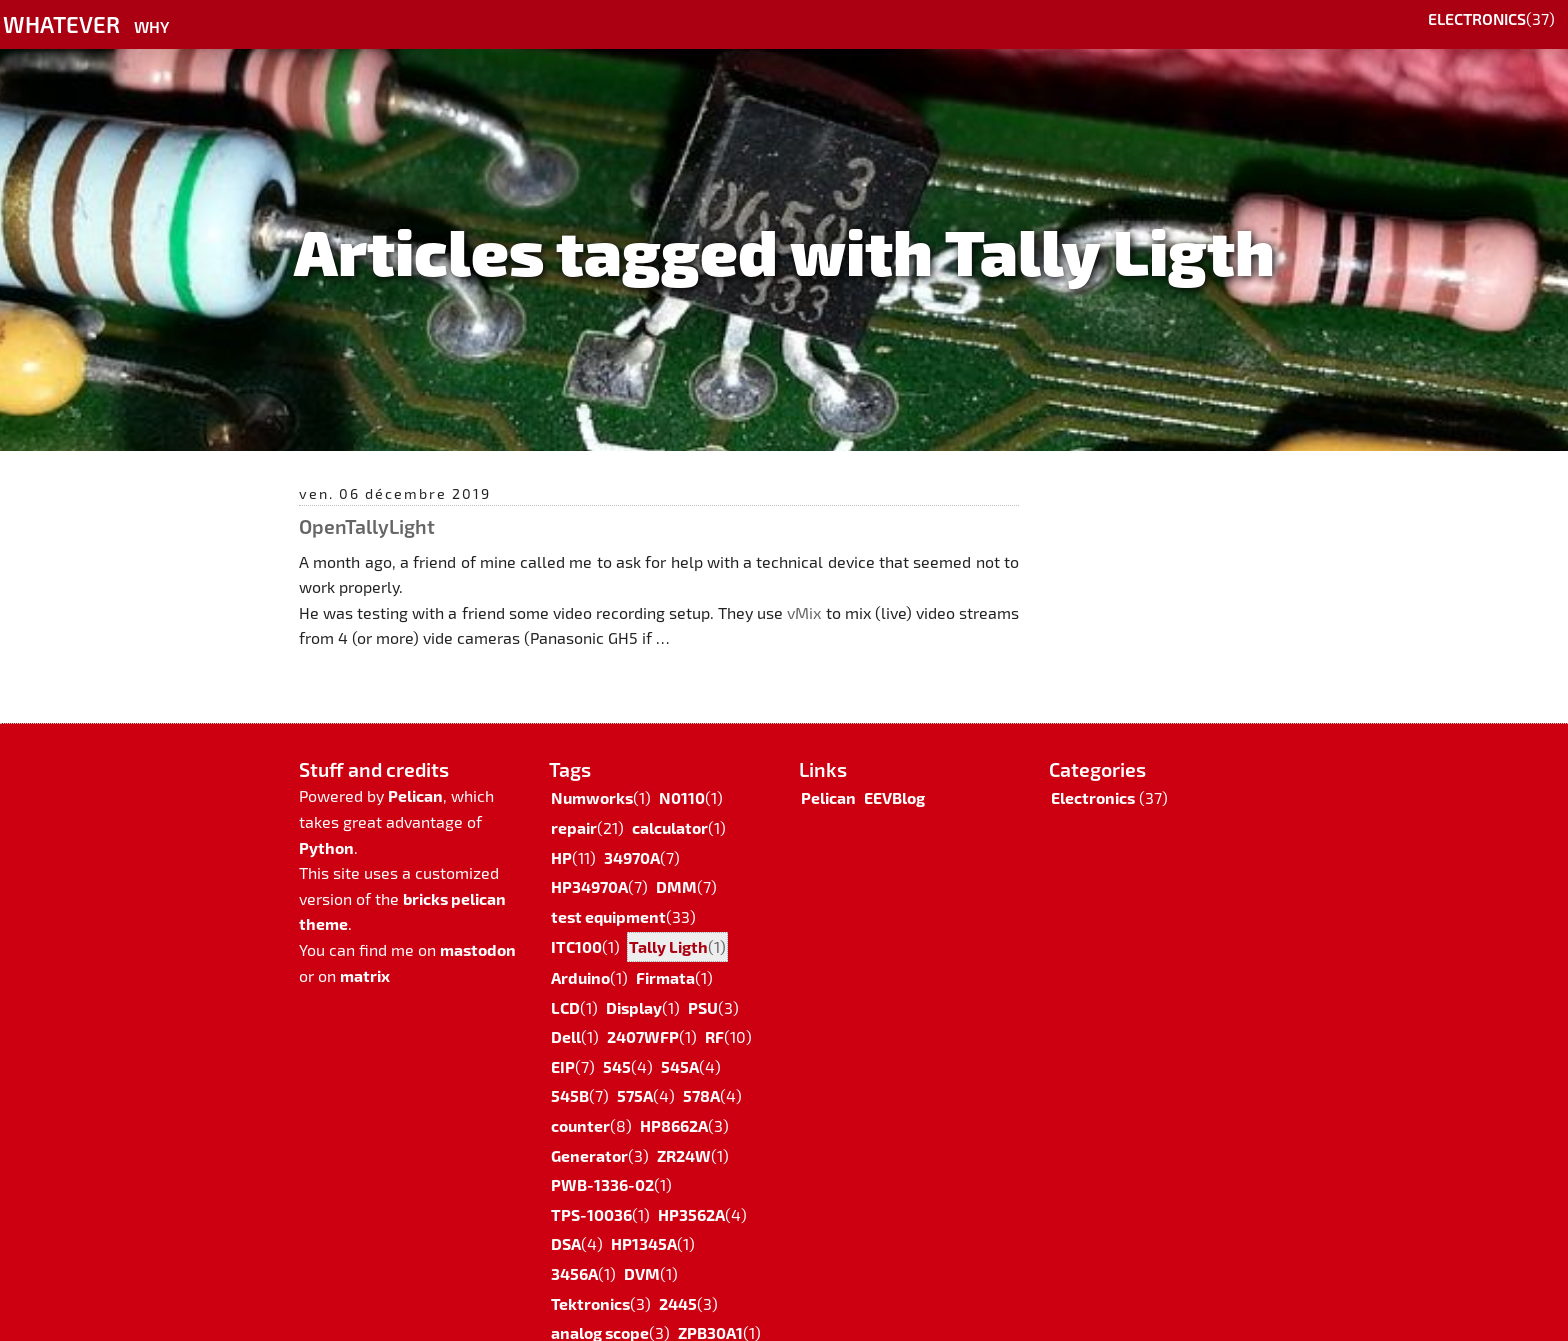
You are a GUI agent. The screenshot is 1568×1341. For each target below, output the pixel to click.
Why (151, 26)
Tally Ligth (668, 922)
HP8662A (674, 1101)
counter (580, 1101)
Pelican (415, 771)
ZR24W (684, 1131)
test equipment (608, 892)
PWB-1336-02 (602, 1160)
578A (701, 1071)
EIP (563, 1042)
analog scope (600, 1308)
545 (617, 1042)
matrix (365, 951)
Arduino (580, 953)
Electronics (1477, 18)
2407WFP (643, 1012)
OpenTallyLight (367, 526)
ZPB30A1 (710, 1308)
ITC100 (576, 922)
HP (561, 833)
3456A (574, 1249)
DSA (566, 1219)
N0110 (682, 773)
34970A (632, 833)
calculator (670, 803)
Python (326, 823)
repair (574, 803)
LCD (565, 983)
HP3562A (691, 1190)
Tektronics (590, 1279)
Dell (566, 1012)
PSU (703, 983)
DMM (676, 862)
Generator (589, 1131)
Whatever (61, 23)
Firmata (665, 953)
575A (635, 1071)
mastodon (478, 925)
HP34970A (589, 862)
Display (634, 983)
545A (680, 1042)
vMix (804, 612)
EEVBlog (894, 773)
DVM (642, 1249)
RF (714, 1012)
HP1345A (644, 1219)
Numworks (592, 773)
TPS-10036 (591, 1190)
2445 (678, 1279)
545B (570, 1071)
